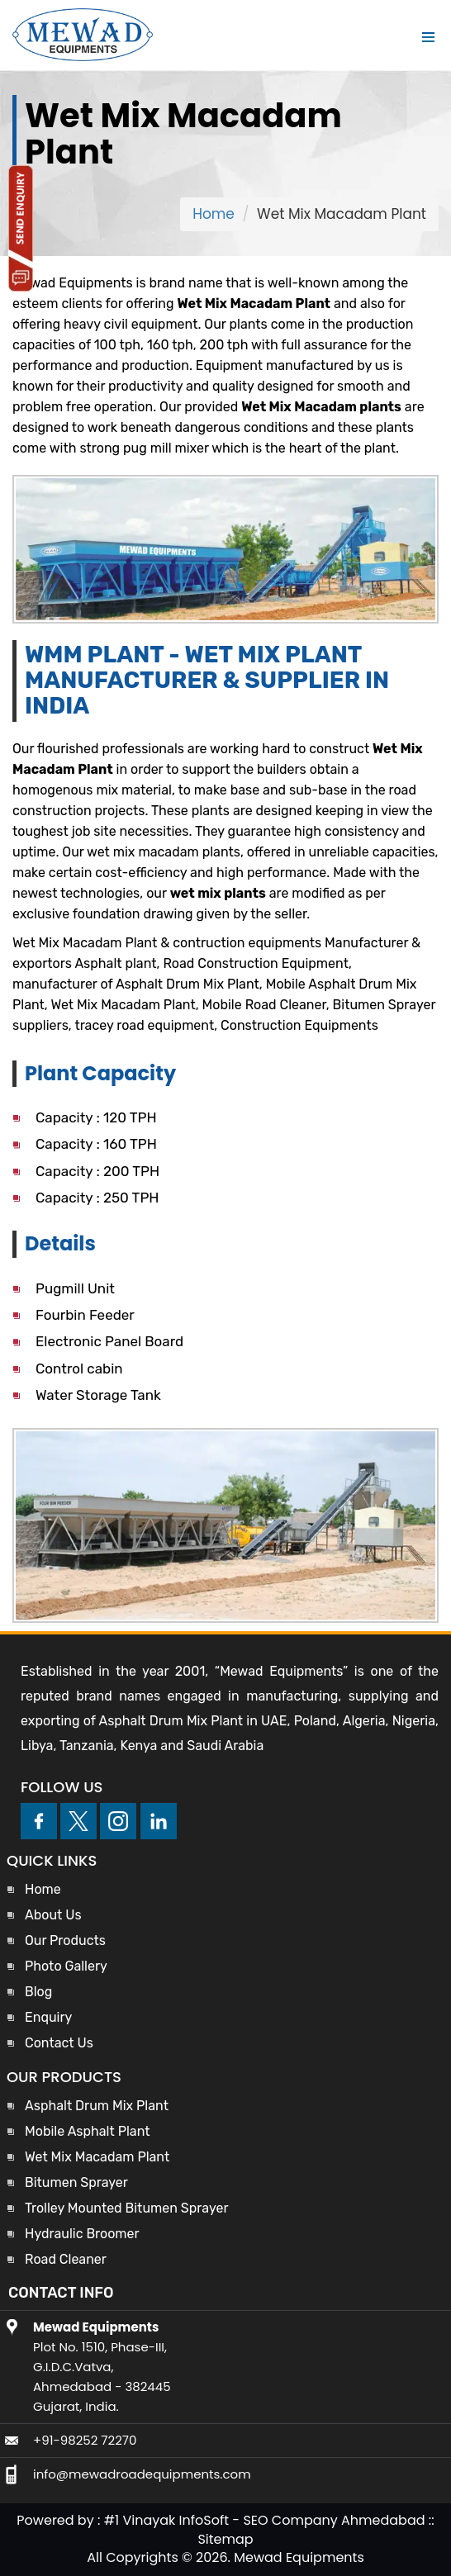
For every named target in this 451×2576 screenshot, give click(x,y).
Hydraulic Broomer (82, 2234)
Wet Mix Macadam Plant (97, 2157)
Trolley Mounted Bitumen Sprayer (126, 2208)
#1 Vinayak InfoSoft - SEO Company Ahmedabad (264, 2520)
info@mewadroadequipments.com (142, 2474)
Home (213, 214)
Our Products (65, 1940)
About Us (53, 1915)
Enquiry (48, 2017)
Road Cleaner (66, 2259)
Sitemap (225, 2539)
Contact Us (59, 2043)
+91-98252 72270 (84, 2440)
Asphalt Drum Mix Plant (97, 2105)
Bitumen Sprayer (76, 2182)
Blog (38, 1992)
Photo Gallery (66, 1966)
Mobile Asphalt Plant (87, 2131)
